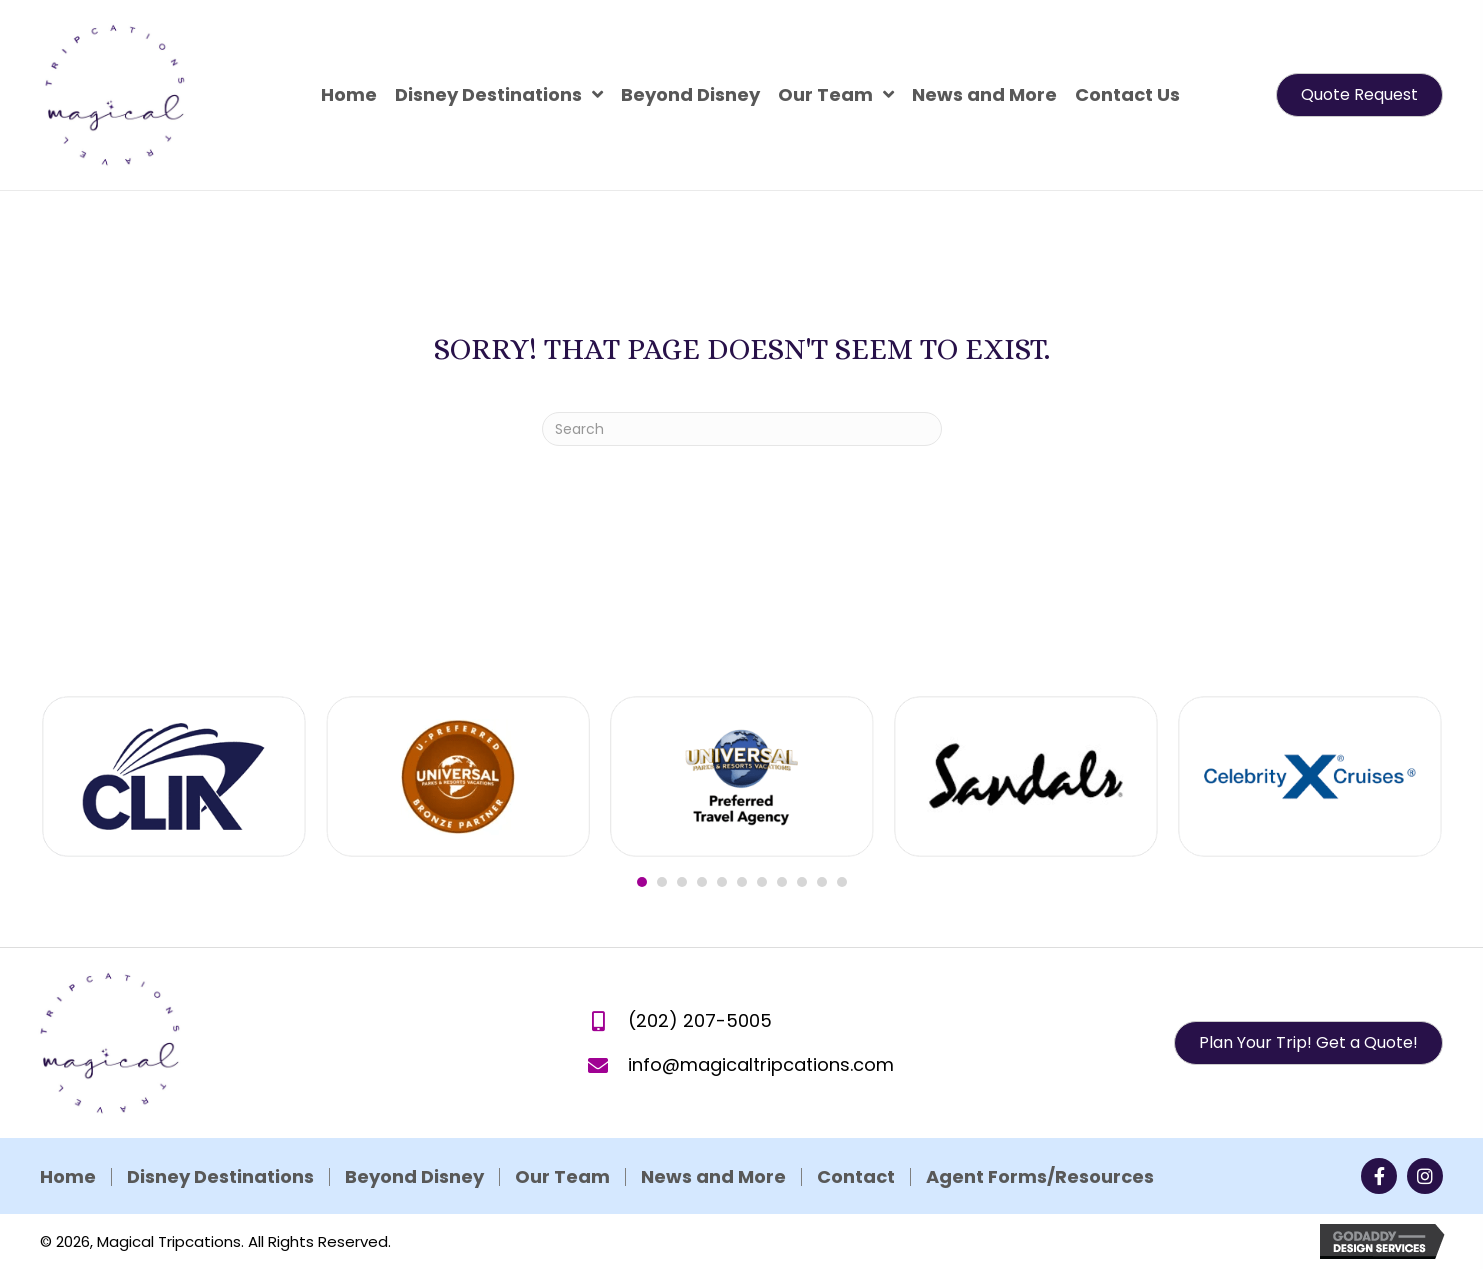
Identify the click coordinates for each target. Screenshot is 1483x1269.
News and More (482, 1177)
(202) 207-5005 (700, 1047)
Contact (625, 1177)
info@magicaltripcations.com (761, 1091)
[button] (1359, 95)
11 (842, 915)
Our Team (331, 1177)
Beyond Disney (183, 1177)
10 (822, 915)
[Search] (742, 429)
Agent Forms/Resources (809, 1177)
